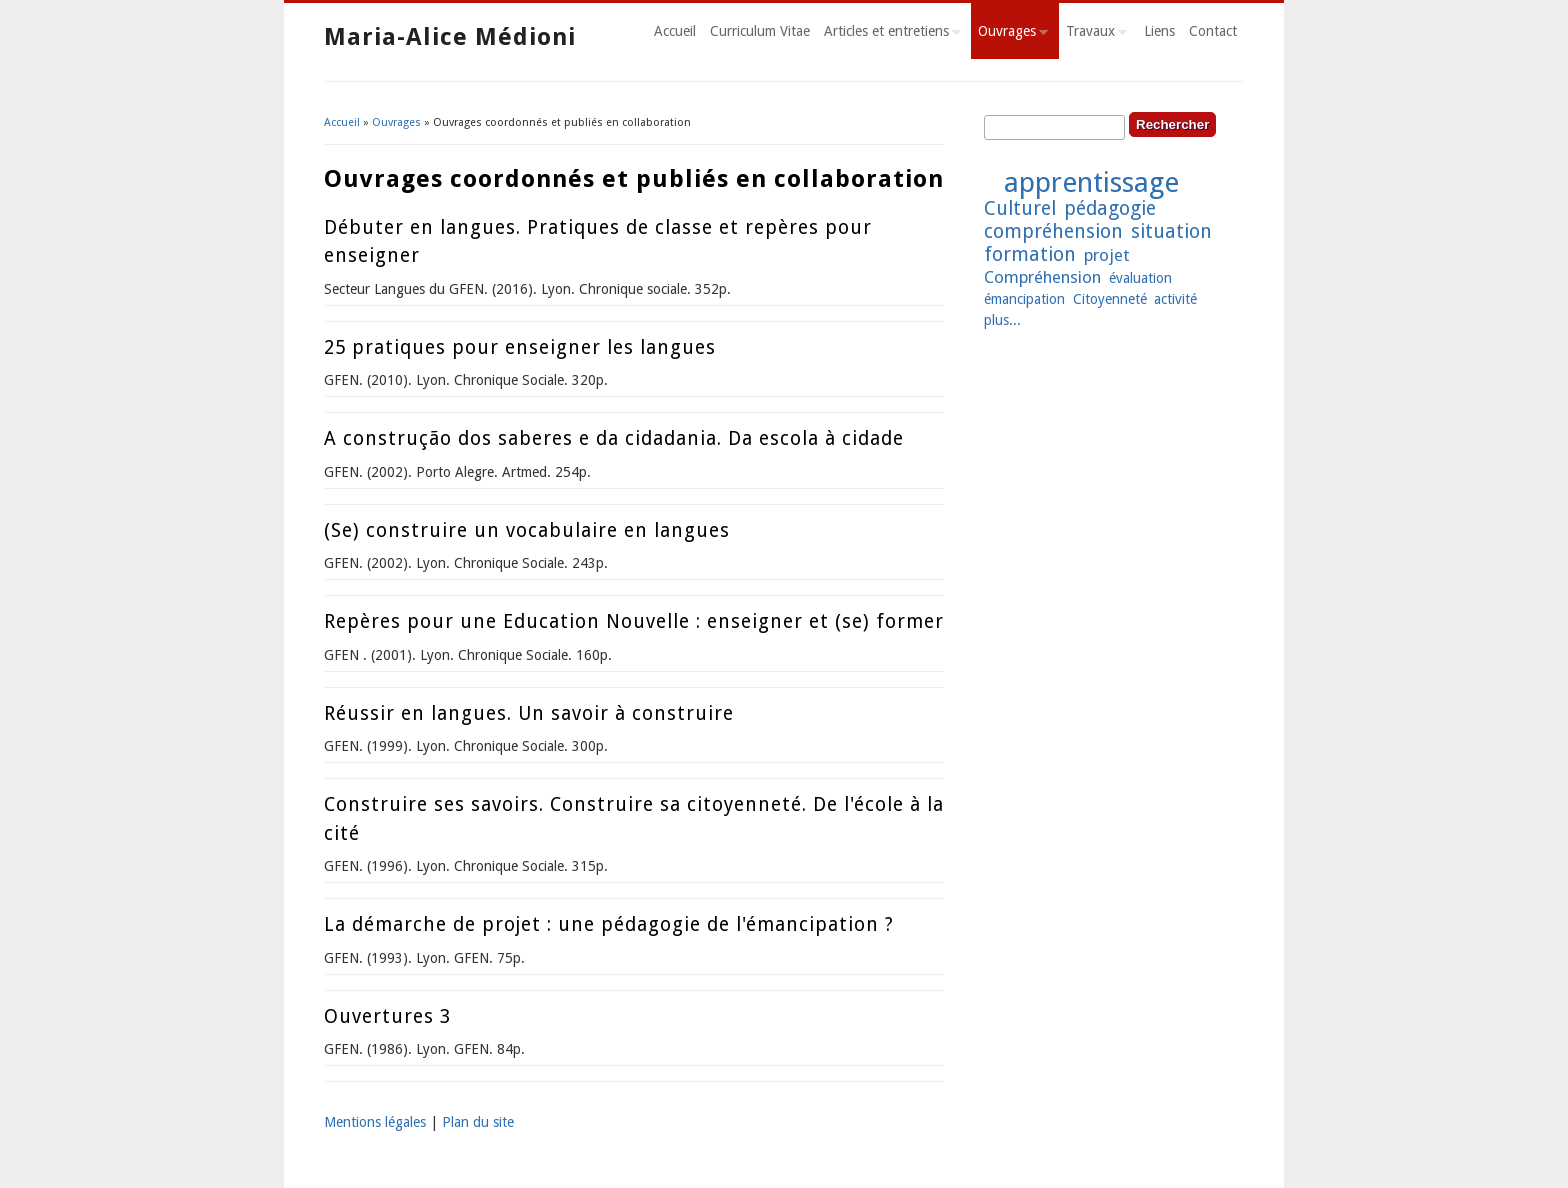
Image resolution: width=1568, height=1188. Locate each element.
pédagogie (1110, 208)
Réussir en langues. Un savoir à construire (529, 713)
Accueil (675, 31)
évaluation (1140, 278)
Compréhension (1042, 277)
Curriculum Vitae (760, 31)
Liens (1159, 31)
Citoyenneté (1110, 299)
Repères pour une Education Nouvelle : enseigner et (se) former (634, 621)
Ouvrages (1009, 34)
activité (1175, 299)
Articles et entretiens (889, 34)
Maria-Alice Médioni (450, 37)
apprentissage (1091, 182)
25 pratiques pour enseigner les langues (520, 347)
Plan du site (478, 1122)
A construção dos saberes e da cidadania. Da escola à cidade (614, 438)
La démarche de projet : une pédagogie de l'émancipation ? (609, 924)
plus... (1002, 320)
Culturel (1020, 208)
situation (1171, 231)
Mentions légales (375, 1122)
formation (1030, 254)
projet (1107, 255)
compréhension (1053, 231)
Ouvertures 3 (387, 1016)
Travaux (1093, 34)
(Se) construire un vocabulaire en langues (527, 530)
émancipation (1024, 299)
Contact (1213, 31)
